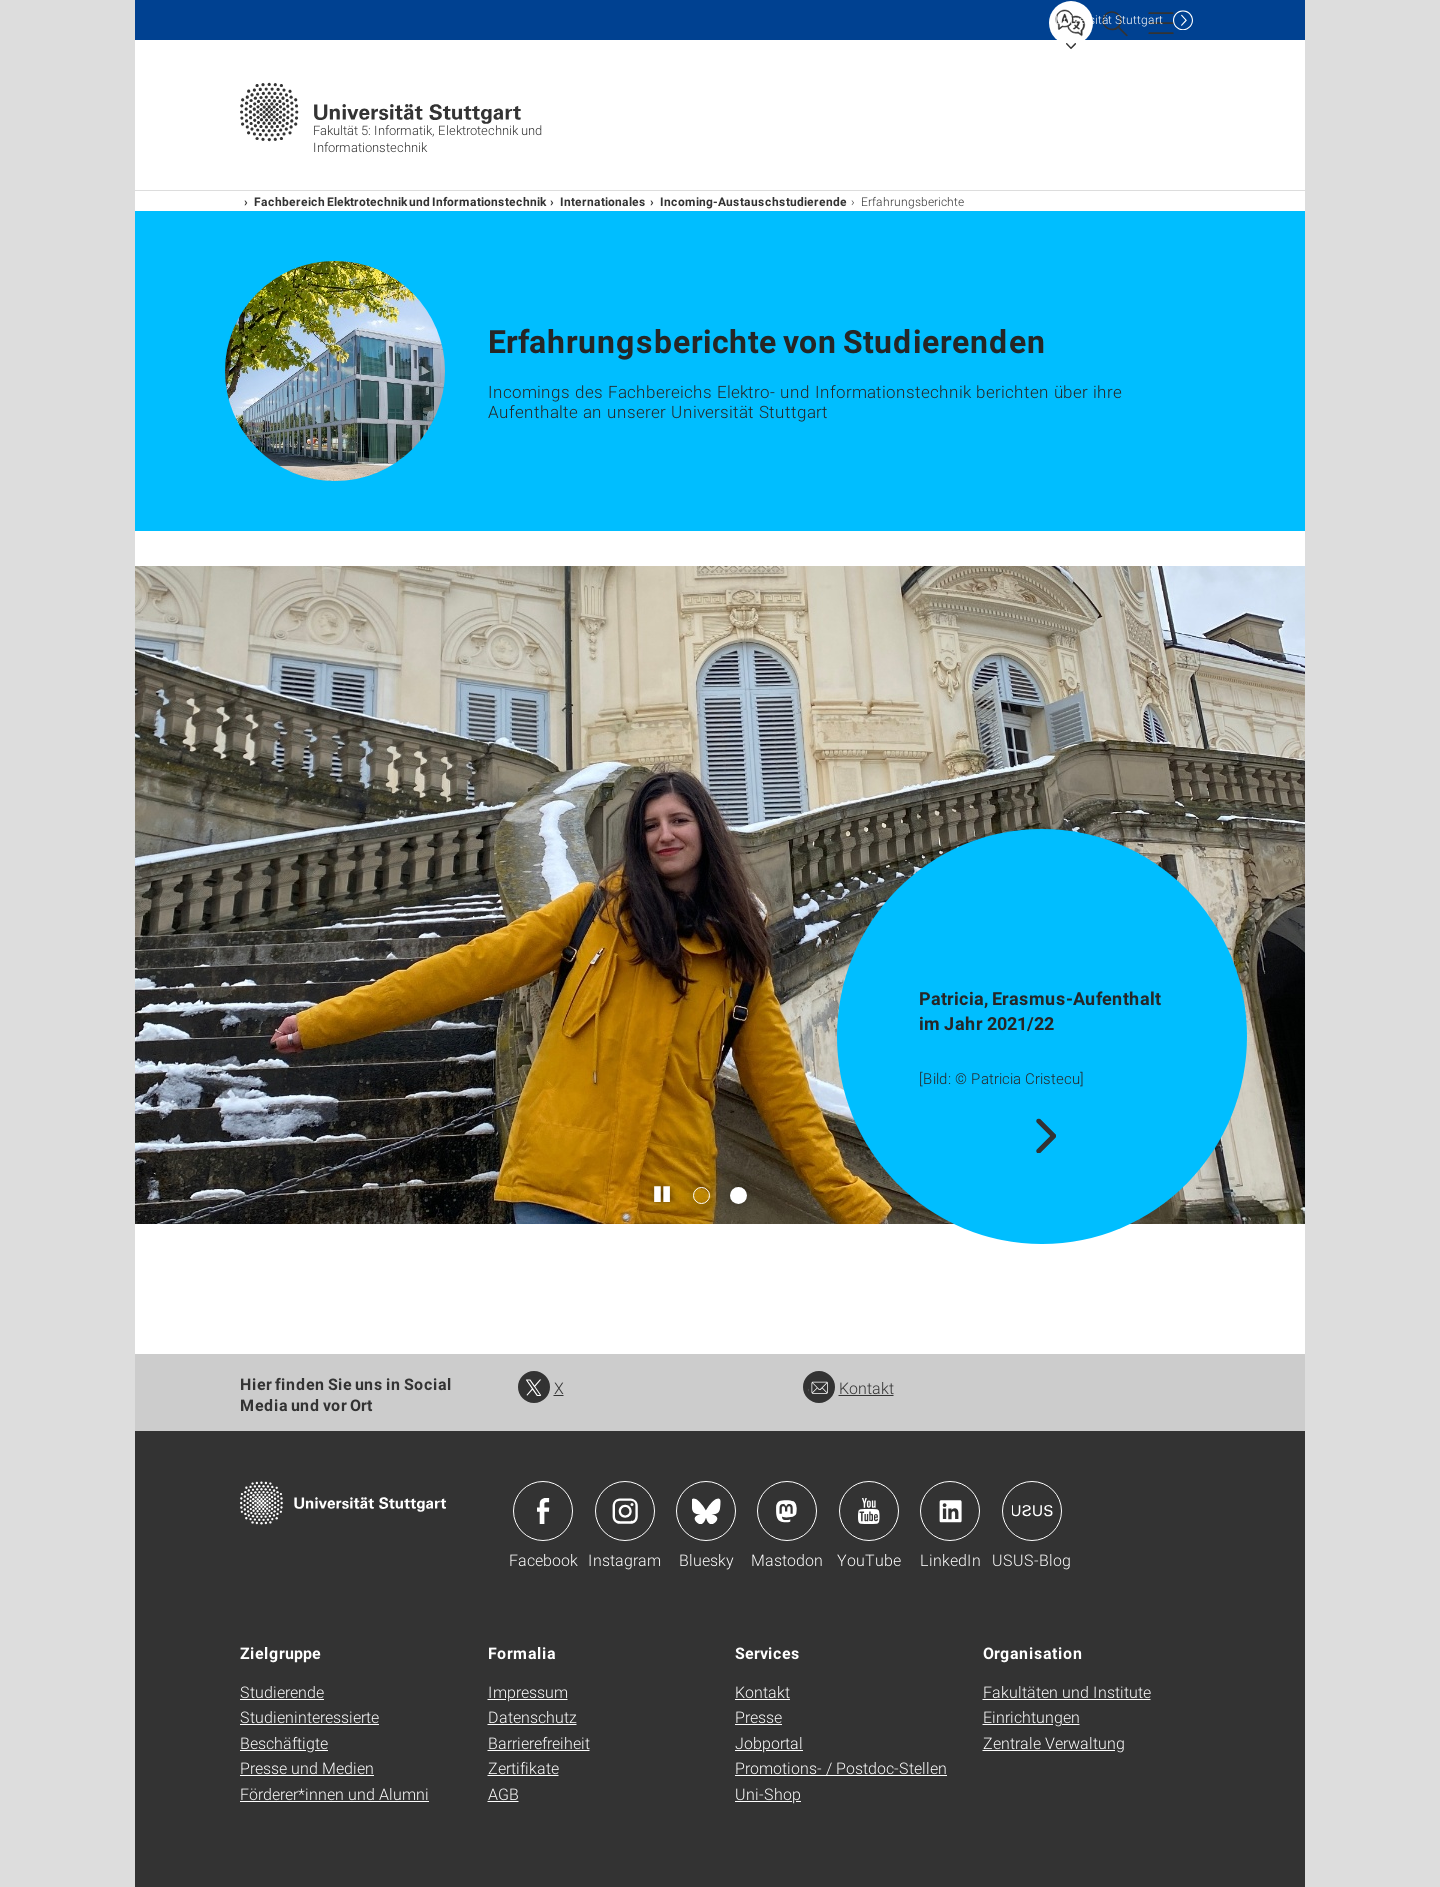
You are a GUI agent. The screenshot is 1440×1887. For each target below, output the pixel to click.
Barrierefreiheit (539, 1742)
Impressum (528, 1691)
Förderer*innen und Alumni (334, 1793)
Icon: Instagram (625, 1511)
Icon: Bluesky (706, 1511)
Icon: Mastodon (787, 1511)
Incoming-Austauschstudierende (753, 201)
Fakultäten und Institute (1067, 1691)
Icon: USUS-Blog (1032, 1511)
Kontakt (848, 1387)
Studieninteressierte (309, 1716)
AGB (503, 1793)
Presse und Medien (307, 1767)
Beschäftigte (284, 1742)
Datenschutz (532, 1716)
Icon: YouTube (869, 1511)
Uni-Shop (768, 1793)
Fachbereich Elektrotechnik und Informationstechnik (400, 201)
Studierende (282, 1691)
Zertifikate (523, 1767)
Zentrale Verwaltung (1054, 1742)
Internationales (603, 201)
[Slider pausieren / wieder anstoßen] (663, 1195)
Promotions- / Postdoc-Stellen (841, 1767)
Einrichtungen (1031, 1716)
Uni (1109, 19)
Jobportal (769, 1742)
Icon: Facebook (543, 1511)
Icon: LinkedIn (950, 1511)
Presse (758, 1716)
